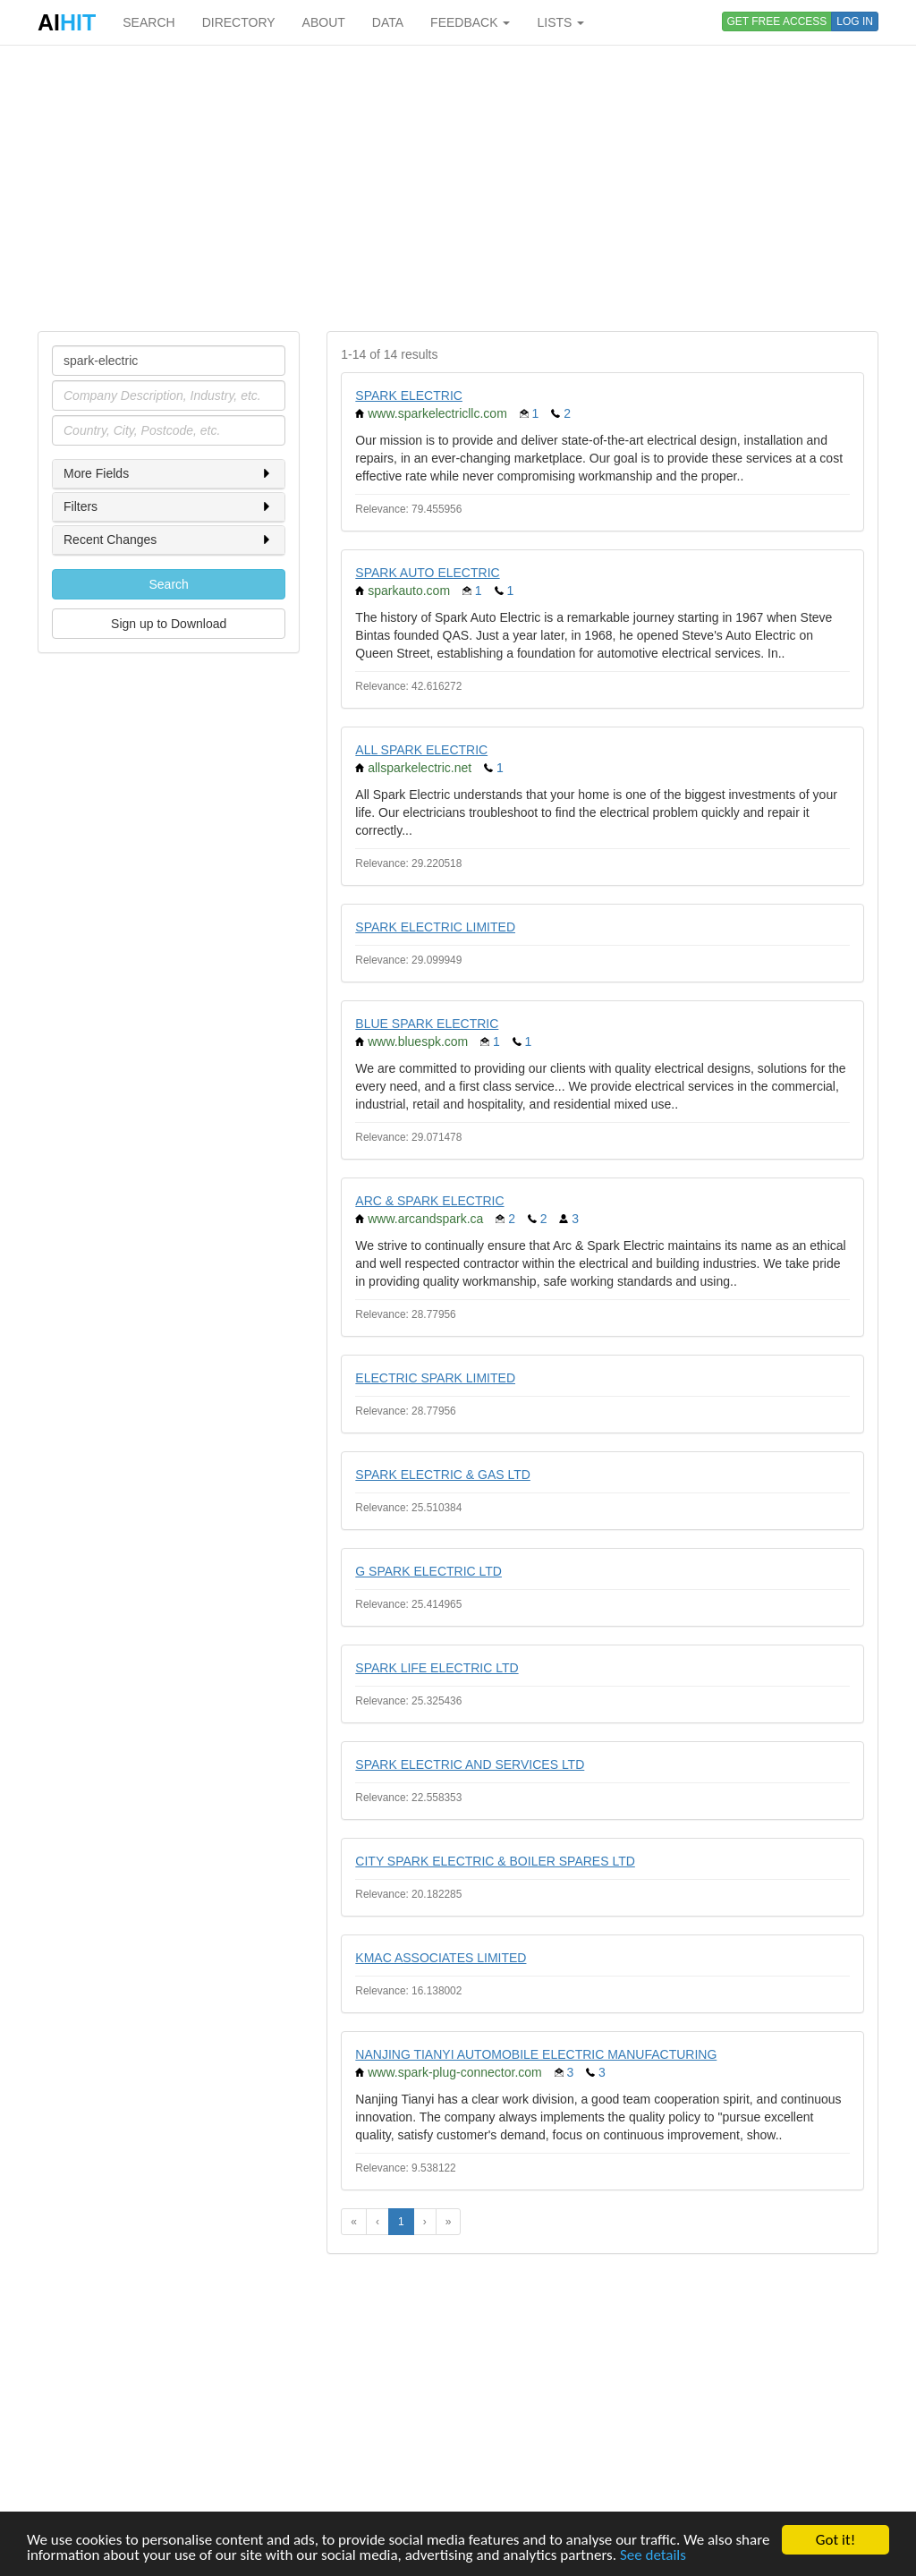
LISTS (560, 22)
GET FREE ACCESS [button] (777, 21)
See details (653, 2555)
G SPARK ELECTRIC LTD (428, 1571)
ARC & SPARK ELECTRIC (429, 1201)
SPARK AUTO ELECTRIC (427, 572)
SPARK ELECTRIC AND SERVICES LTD (469, 1764)
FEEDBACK (470, 22)
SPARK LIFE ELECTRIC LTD (436, 1668)
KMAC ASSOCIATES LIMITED (440, 1958)
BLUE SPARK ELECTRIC (426, 1023)
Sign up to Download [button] (168, 623)
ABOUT (323, 22)
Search (168, 584)
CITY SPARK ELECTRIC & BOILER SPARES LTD (495, 1861)
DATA (387, 22)
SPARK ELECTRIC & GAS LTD (442, 1474)
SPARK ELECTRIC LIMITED (435, 927)
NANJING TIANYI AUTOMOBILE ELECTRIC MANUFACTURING (536, 2054)
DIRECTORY (239, 22)
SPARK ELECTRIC (408, 395)
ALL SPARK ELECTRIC (421, 750)
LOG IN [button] (854, 21)
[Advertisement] (458, 188)
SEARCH (148, 22)
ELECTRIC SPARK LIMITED (435, 1378)
